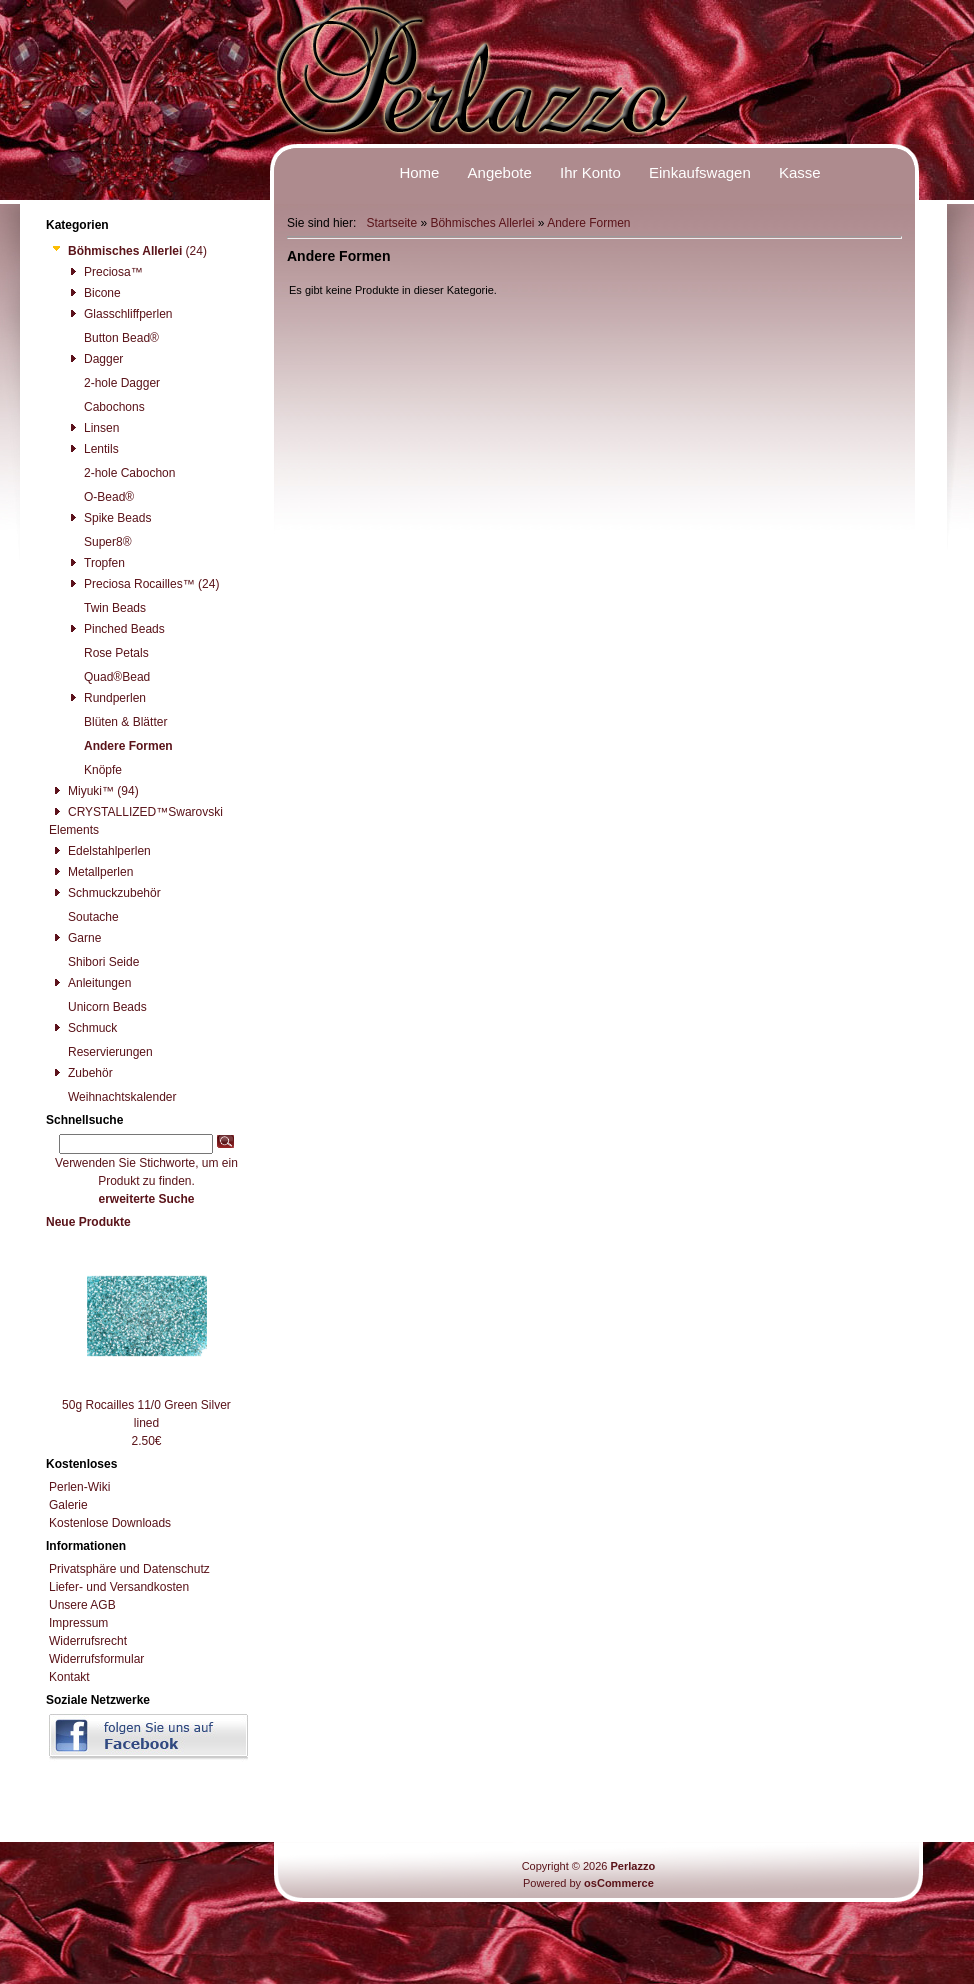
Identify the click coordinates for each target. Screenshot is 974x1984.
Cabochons (105, 407)
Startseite (391, 223)
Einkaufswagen (700, 172)
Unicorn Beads (98, 1007)
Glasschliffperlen (119, 314)
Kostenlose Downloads (110, 1523)
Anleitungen (90, 983)
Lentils (92, 449)
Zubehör (81, 1073)
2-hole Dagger (112, 383)
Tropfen (95, 563)
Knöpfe (93, 770)
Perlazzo (632, 1866)
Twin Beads (105, 608)
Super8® (98, 542)
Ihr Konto (590, 172)
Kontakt (69, 1677)
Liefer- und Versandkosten (119, 1587)
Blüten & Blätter (116, 722)
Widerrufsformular (96, 1659)
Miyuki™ (81, 791)
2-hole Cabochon (120, 473)
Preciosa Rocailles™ (130, 584)
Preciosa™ (104, 272)
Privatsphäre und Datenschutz (129, 1569)
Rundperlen (105, 698)
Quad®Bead (107, 677)
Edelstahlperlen (100, 851)
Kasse (800, 172)
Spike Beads (108, 518)
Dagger (94, 359)
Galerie (68, 1505)
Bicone (93, 293)
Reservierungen (101, 1052)
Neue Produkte (88, 1222)
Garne (75, 938)
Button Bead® (112, 338)
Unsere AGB (82, 1605)
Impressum (78, 1623)
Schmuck (83, 1028)
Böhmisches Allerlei (482, 223)
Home (419, 172)
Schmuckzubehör (105, 893)
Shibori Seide (94, 962)
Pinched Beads (115, 629)
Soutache (84, 917)
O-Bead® (99, 497)
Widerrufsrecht (88, 1641)
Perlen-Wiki (79, 1487)
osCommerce (619, 1883)
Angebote (500, 172)
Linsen (92, 428)
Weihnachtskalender (113, 1097)
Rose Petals (107, 653)
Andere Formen (588, 223)
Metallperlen (91, 872)
